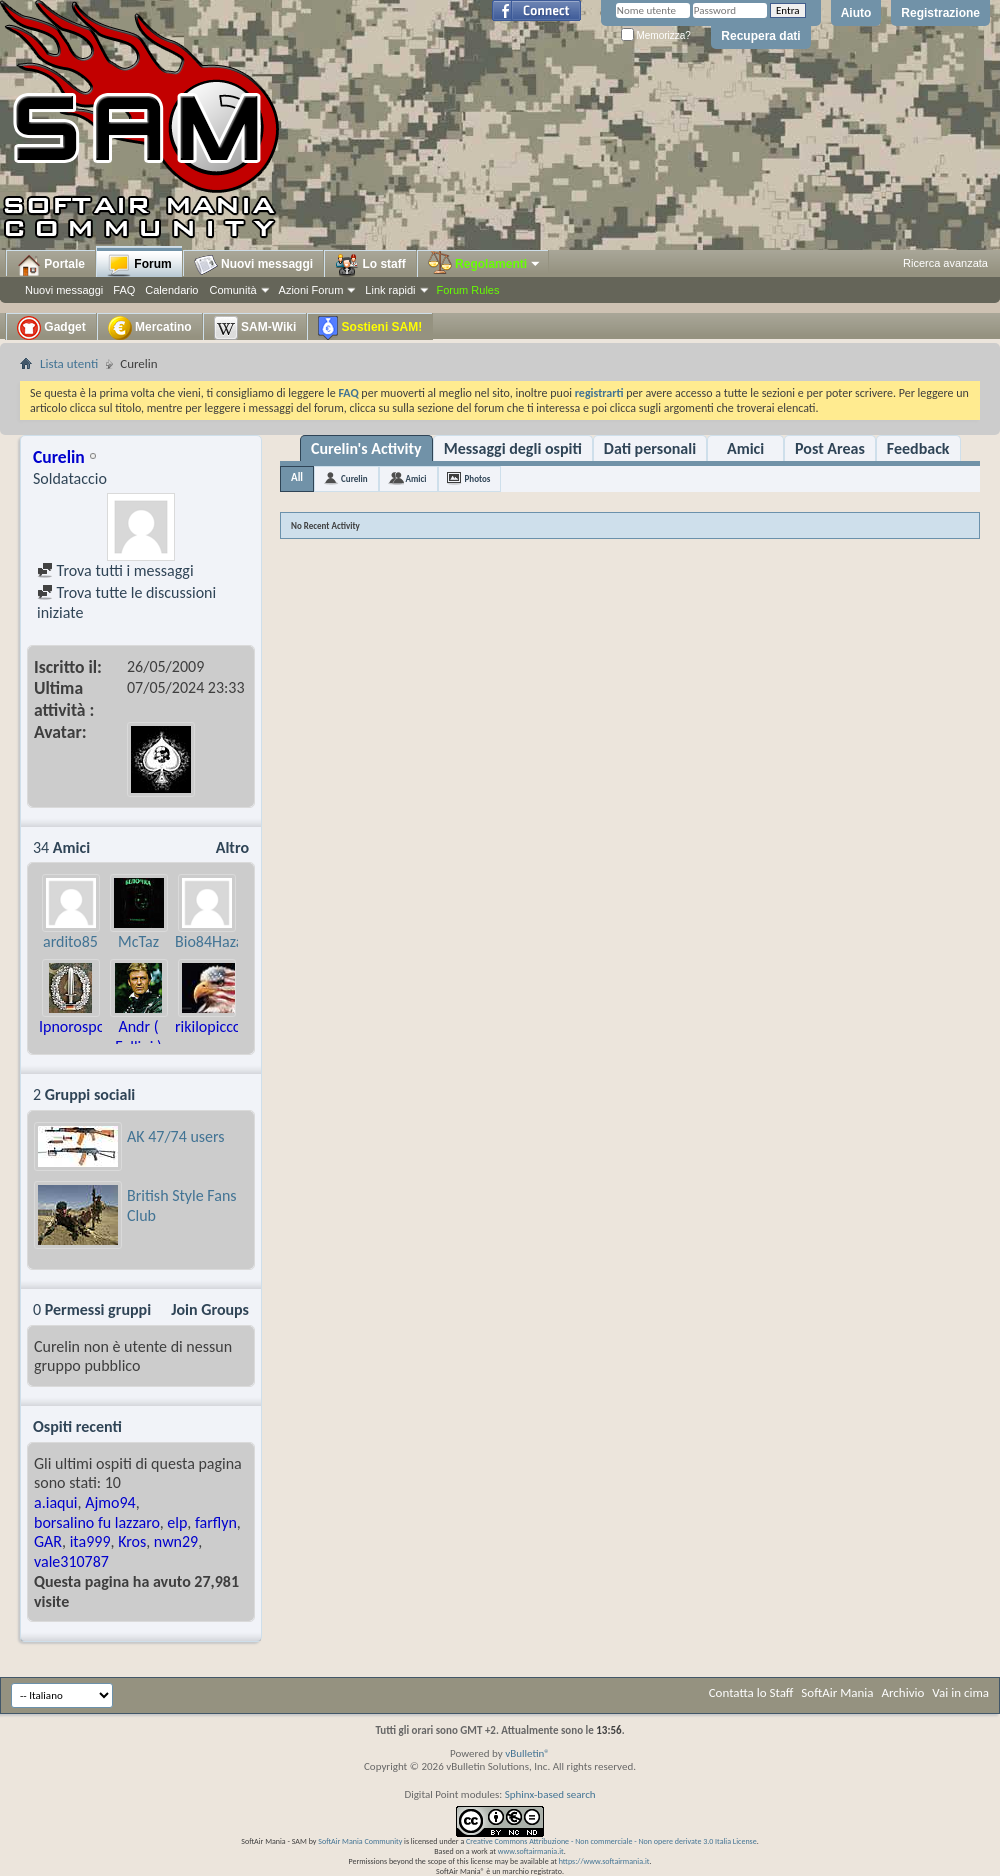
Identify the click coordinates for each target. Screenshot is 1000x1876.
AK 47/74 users (176, 1136)
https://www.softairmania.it (604, 1861)
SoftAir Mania (837, 1692)
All (297, 477)
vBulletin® (527, 1753)
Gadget (51, 328)
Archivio (903, 1692)
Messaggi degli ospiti (513, 448)
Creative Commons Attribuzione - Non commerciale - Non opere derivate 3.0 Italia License (611, 1841)
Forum (139, 265)
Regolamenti (485, 264)
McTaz (138, 941)
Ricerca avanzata (945, 263)
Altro (232, 847)
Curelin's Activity (366, 448)
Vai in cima (960, 1692)
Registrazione (940, 13)
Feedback (918, 448)
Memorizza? (656, 35)
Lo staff (370, 265)
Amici (745, 448)
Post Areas (830, 448)
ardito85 (70, 941)
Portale (51, 265)
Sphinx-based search (550, 1794)
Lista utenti (69, 363)
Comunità (232, 290)
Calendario (171, 290)
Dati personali (650, 448)
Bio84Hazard (216, 941)
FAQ (124, 290)
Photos (478, 478)
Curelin (354, 478)
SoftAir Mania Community (360, 1841)
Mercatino (150, 328)
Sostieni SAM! (370, 328)
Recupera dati (760, 36)
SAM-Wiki (255, 328)
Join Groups (210, 1309)
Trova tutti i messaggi (115, 570)
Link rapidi (390, 290)
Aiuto (856, 13)
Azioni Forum (311, 290)
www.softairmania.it (531, 1851)
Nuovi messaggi (64, 290)
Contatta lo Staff (751, 1692)
